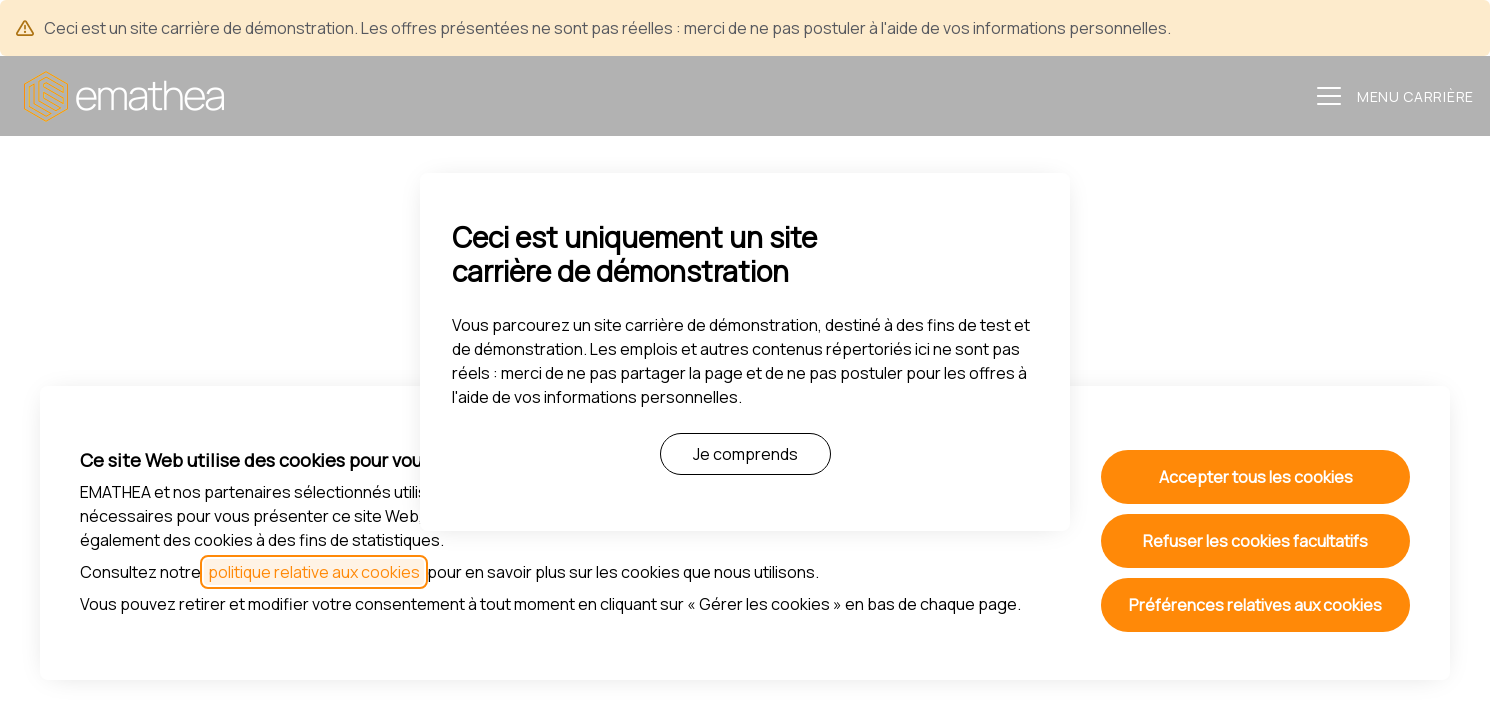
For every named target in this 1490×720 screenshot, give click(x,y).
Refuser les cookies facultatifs (1255, 541)
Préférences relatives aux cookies (1255, 605)
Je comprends (745, 454)
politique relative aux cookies (314, 572)
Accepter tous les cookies (1256, 477)
